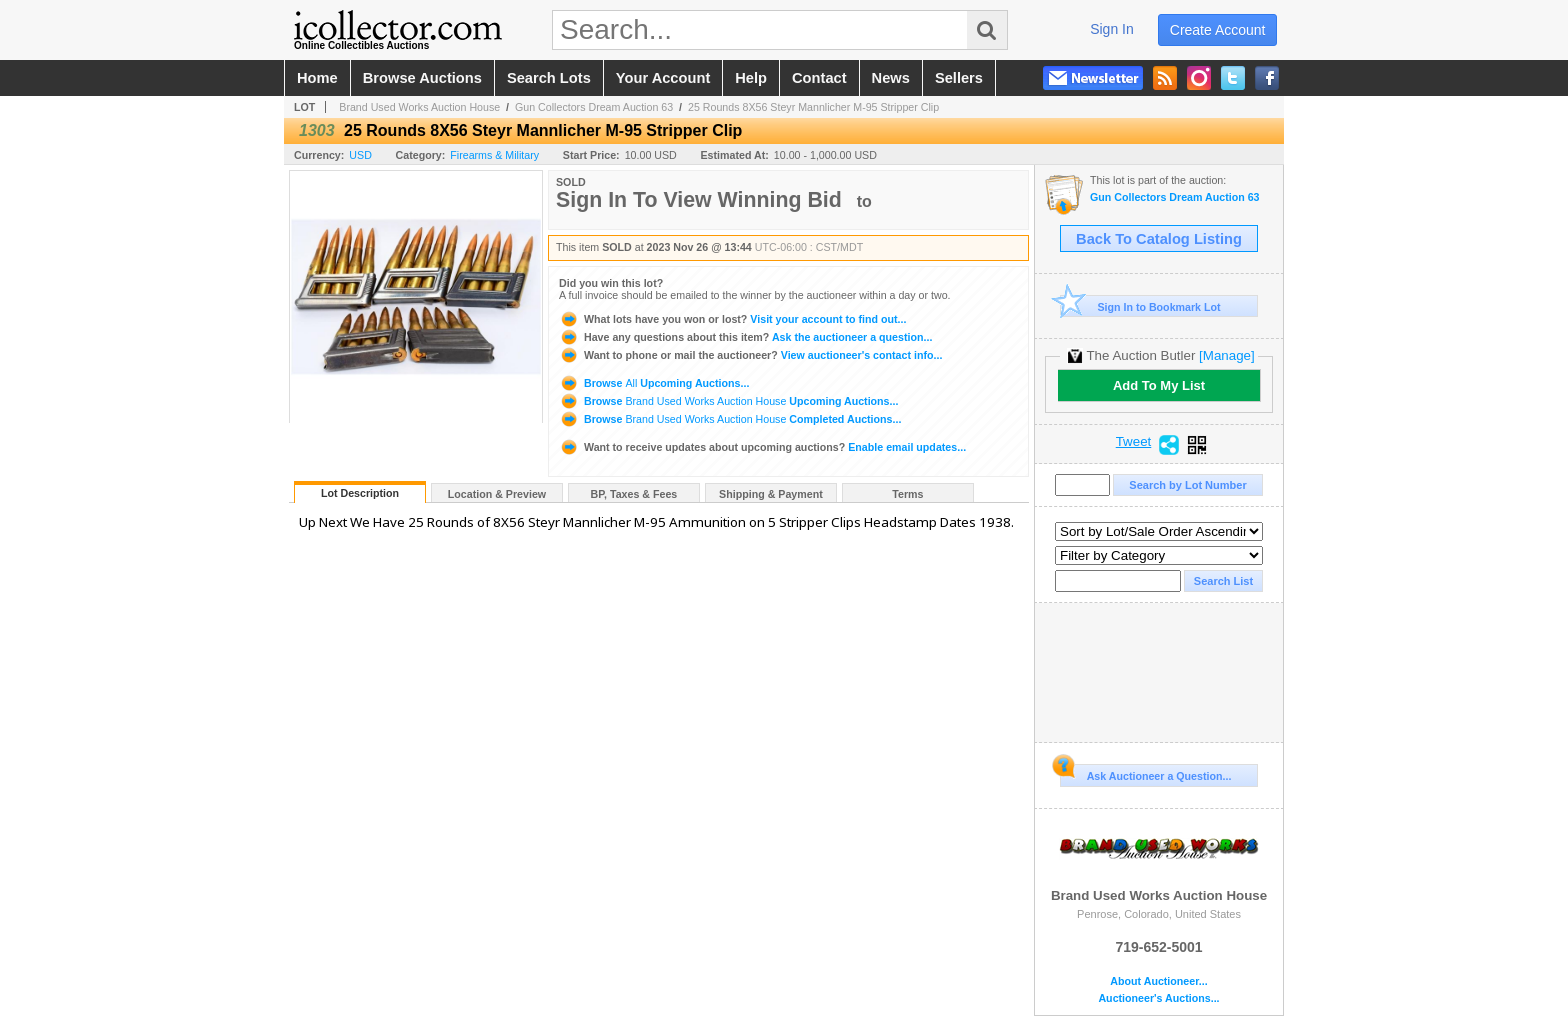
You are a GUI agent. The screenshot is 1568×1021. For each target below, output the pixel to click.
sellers (959, 78)
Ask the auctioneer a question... (745, 337)
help (751, 78)
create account (1218, 30)
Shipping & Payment (771, 494)
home (317, 78)
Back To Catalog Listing (1159, 239)
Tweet (1134, 442)
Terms (907, 494)
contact (819, 78)
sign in (1112, 29)
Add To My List (1159, 385)
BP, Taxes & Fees (634, 494)
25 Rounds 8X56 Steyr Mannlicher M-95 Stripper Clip (813, 107)
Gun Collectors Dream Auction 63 (594, 107)
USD (360, 155)
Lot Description (360, 493)
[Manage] (1226, 355)
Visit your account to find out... (732, 319)
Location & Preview (497, 494)
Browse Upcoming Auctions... (654, 383)
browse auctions (422, 78)
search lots (549, 78)
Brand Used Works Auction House (419, 107)
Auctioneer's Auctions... (1158, 998)
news (891, 78)
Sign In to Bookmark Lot (1140, 306)
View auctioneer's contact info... (750, 355)
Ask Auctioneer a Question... (1145, 773)
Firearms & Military (494, 155)
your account (663, 78)
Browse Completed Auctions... (730, 419)
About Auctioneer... (1158, 981)
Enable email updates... (762, 447)
